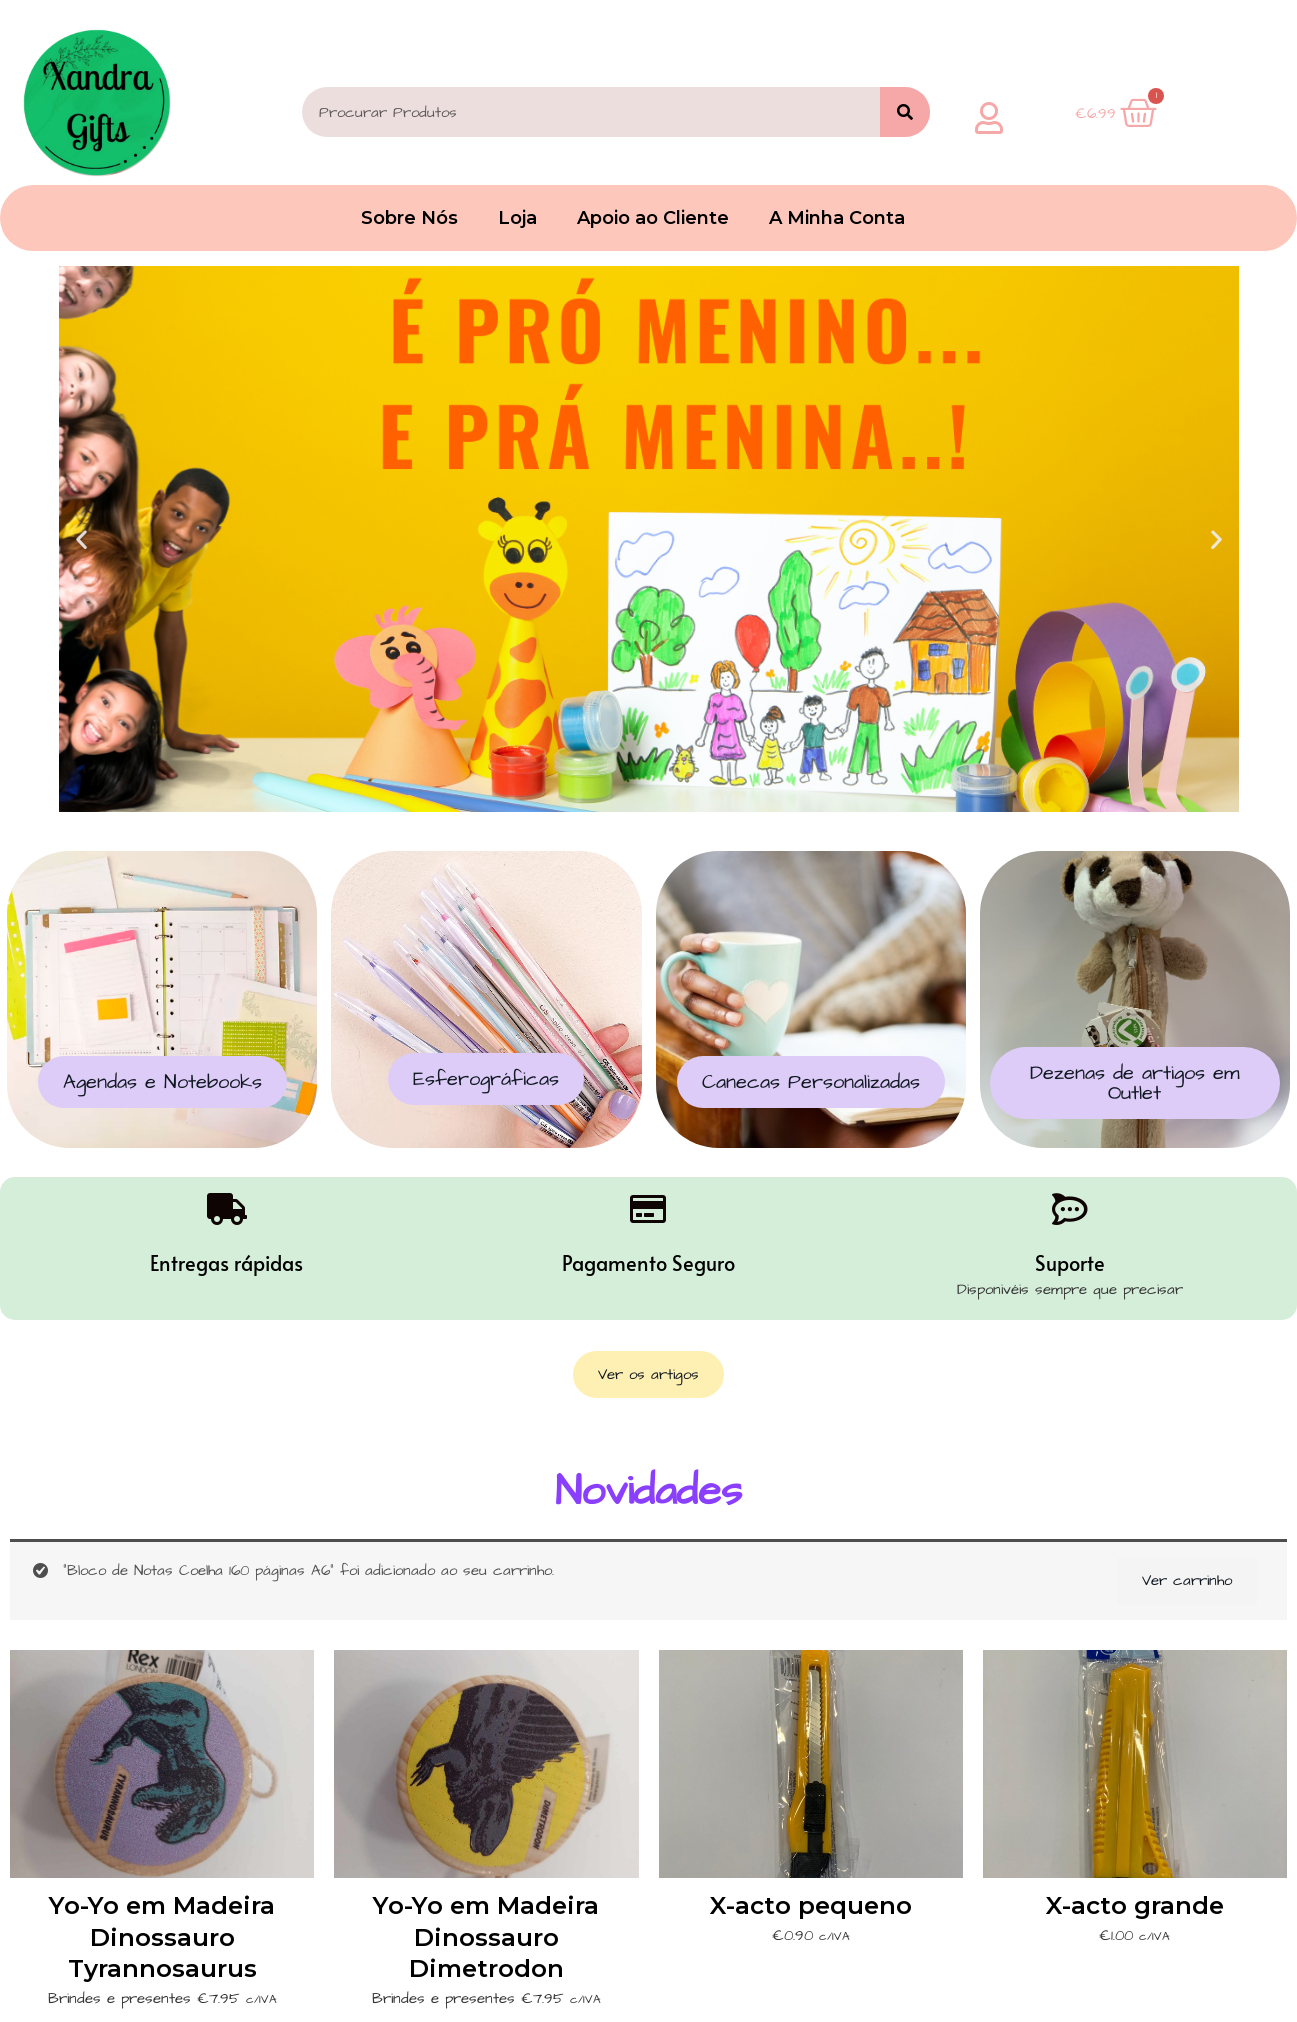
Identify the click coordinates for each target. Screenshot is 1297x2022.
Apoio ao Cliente (653, 218)
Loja (517, 218)
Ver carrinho (1187, 1580)
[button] (81, 539)
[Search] (905, 112)
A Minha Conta (837, 218)
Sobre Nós (409, 218)
